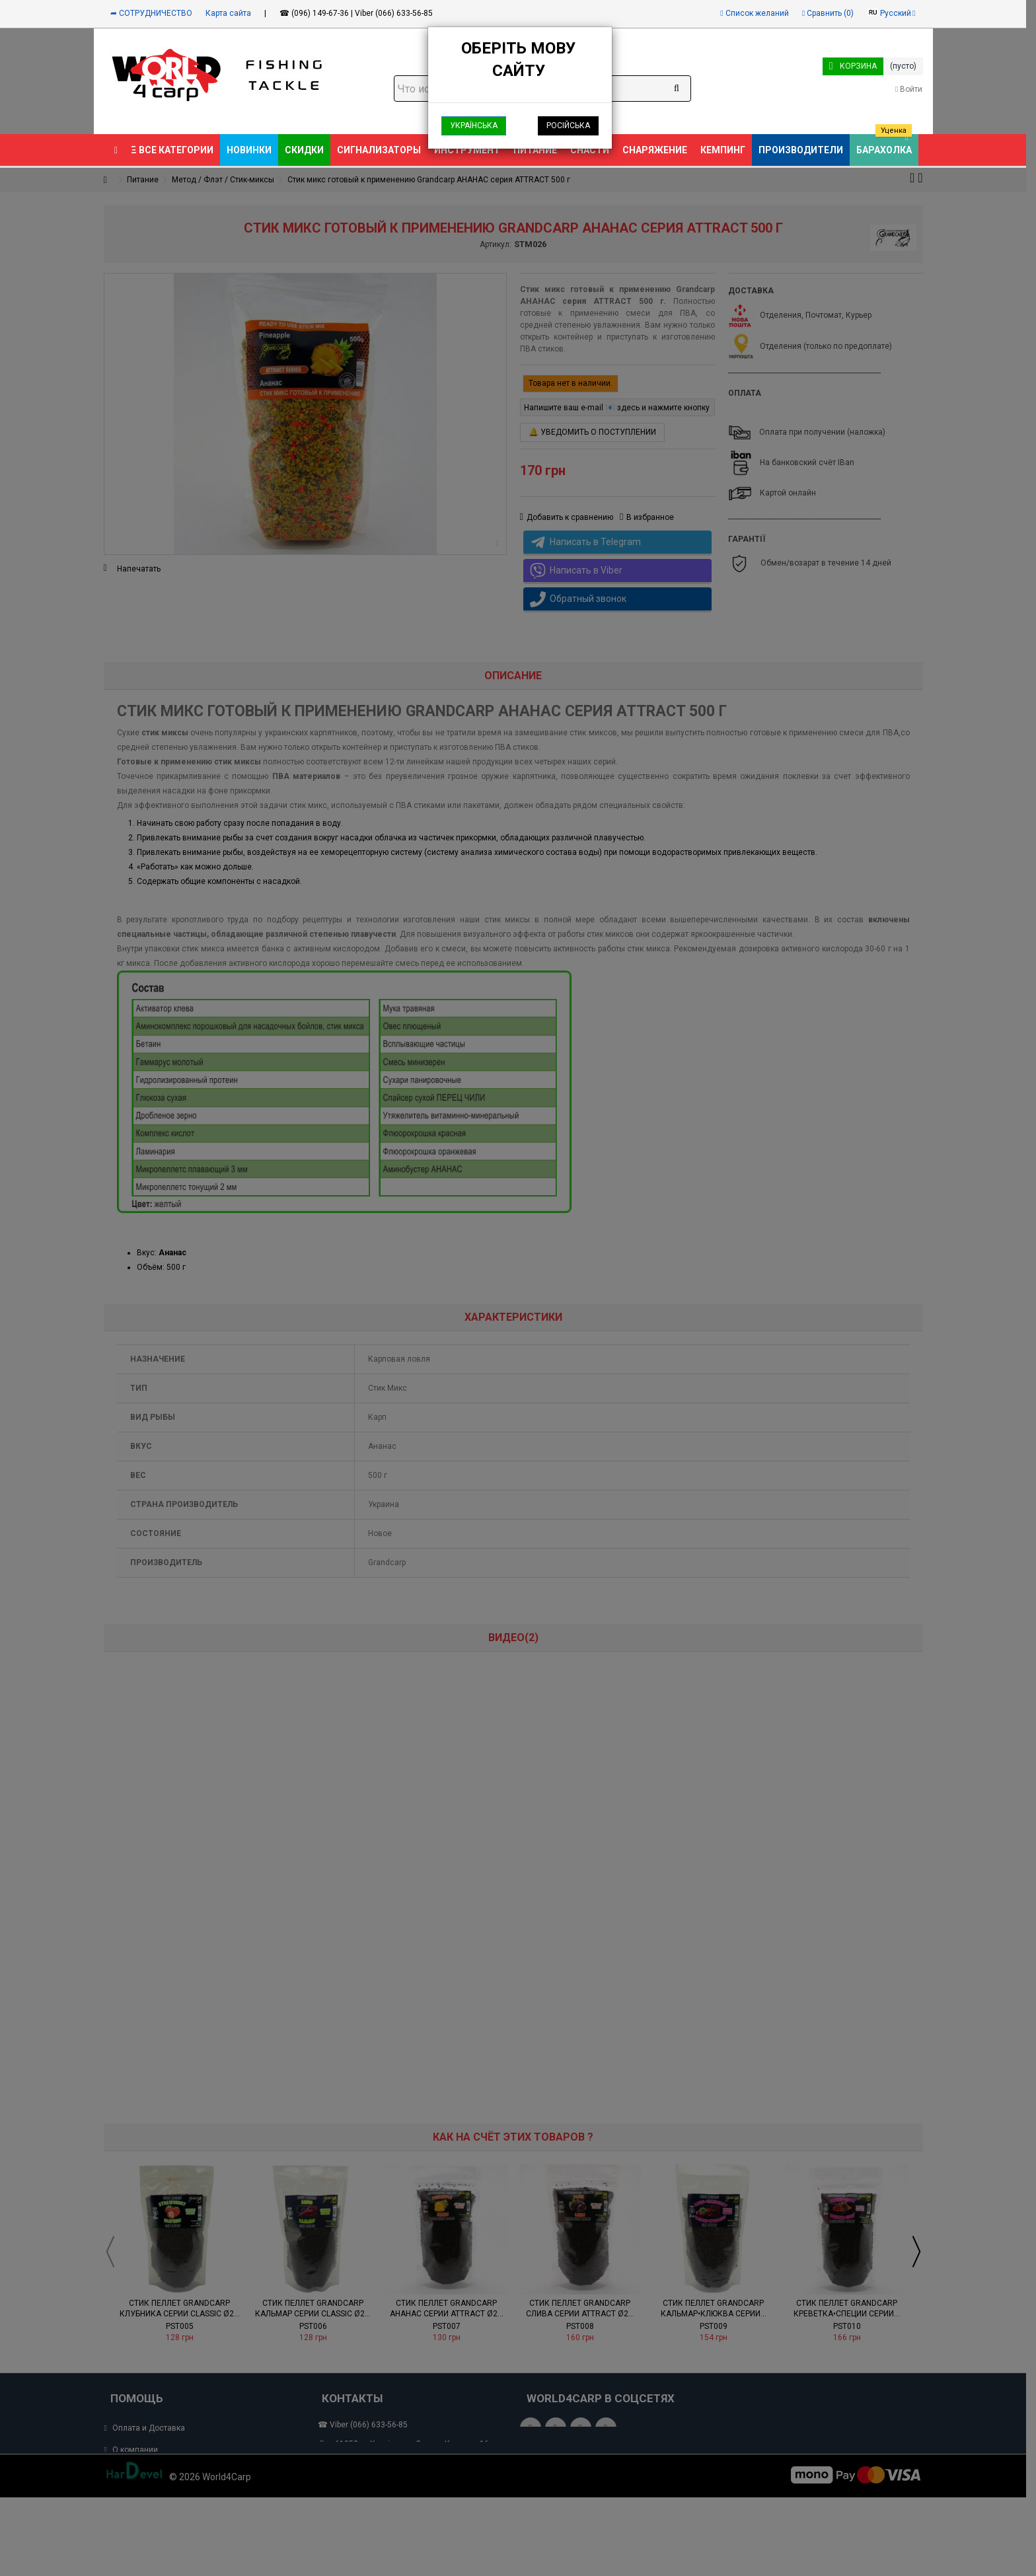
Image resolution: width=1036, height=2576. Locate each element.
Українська (474, 125)
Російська (568, 125)
